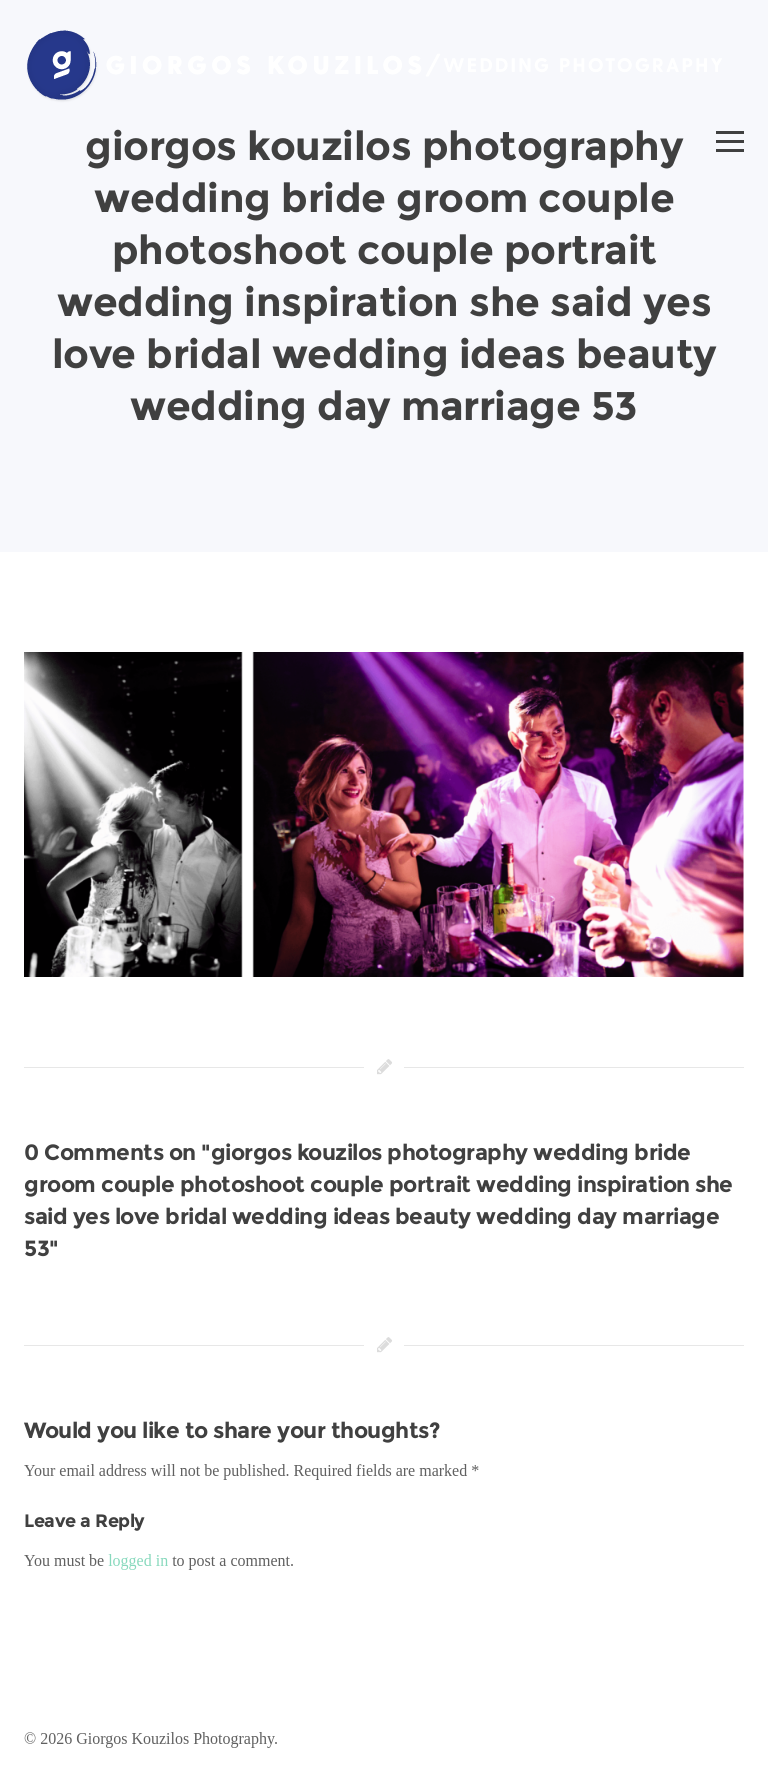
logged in (138, 1560)
